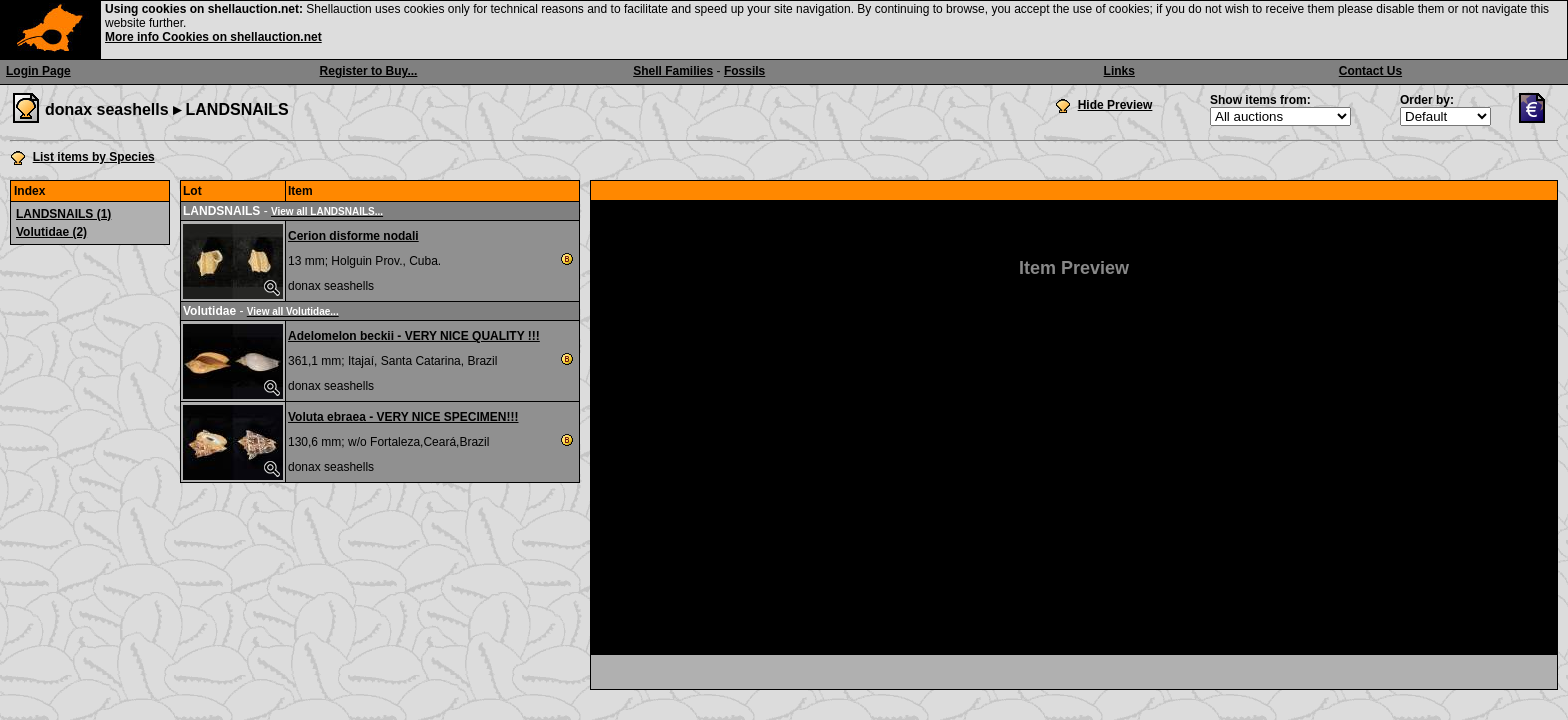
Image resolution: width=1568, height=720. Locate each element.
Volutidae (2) (51, 232)
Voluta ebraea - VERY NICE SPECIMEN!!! (403, 417)
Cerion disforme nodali (353, 236)
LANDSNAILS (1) (63, 214)
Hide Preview (1115, 105)
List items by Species (94, 157)
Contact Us (1370, 71)
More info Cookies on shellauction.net (213, 37)
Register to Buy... (369, 71)
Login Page (38, 71)
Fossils (744, 71)
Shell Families (673, 71)
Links (1119, 71)
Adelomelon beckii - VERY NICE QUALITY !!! (414, 336)
